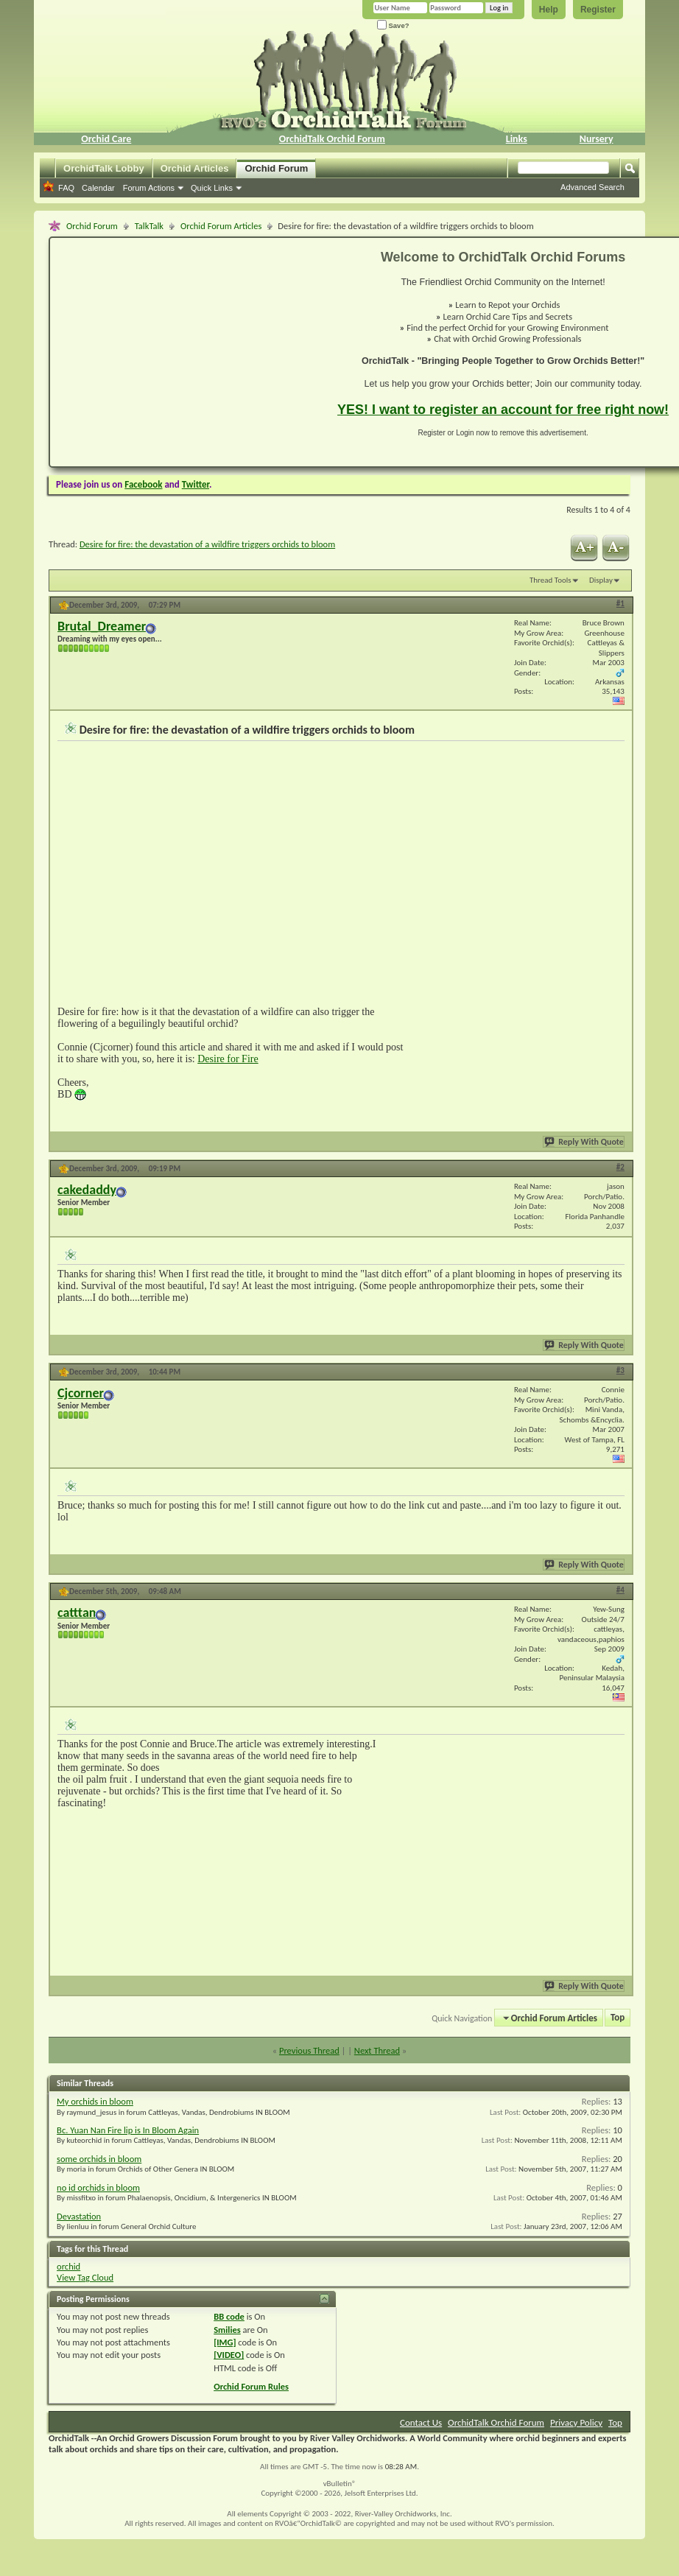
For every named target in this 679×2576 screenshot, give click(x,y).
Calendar (98, 187)
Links (516, 139)
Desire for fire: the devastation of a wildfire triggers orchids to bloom (207, 544)
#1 (620, 603)
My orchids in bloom (95, 2101)
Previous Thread (309, 2050)
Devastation (79, 2216)
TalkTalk (149, 225)
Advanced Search (592, 187)
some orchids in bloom (99, 2158)
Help (548, 9)
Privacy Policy (576, 2422)
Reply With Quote (585, 1142)
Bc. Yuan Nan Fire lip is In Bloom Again (128, 2129)
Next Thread (377, 2050)
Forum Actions (149, 187)
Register (598, 9)
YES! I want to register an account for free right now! (503, 409)
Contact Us (421, 2422)
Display (601, 580)
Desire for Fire (227, 1058)
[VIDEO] (229, 2354)
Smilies (227, 2329)
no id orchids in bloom (98, 2187)
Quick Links (212, 187)
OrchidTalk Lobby (103, 168)
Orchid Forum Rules (251, 2386)
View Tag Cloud (85, 2277)
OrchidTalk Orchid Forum (332, 139)
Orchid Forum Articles (220, 225)
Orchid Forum (276, 168)
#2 (620, 1167)
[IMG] (225, 2342)
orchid (68, 2266)
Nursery (596, 139)
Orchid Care (106, 139)
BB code (229, 2316)
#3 (620, 1370)
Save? (393, 25)
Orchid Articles (195, 168)
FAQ (66, 187)
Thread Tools (550, 580)
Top (618, 2018)
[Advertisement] (185, 352)
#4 (620, 1590)
